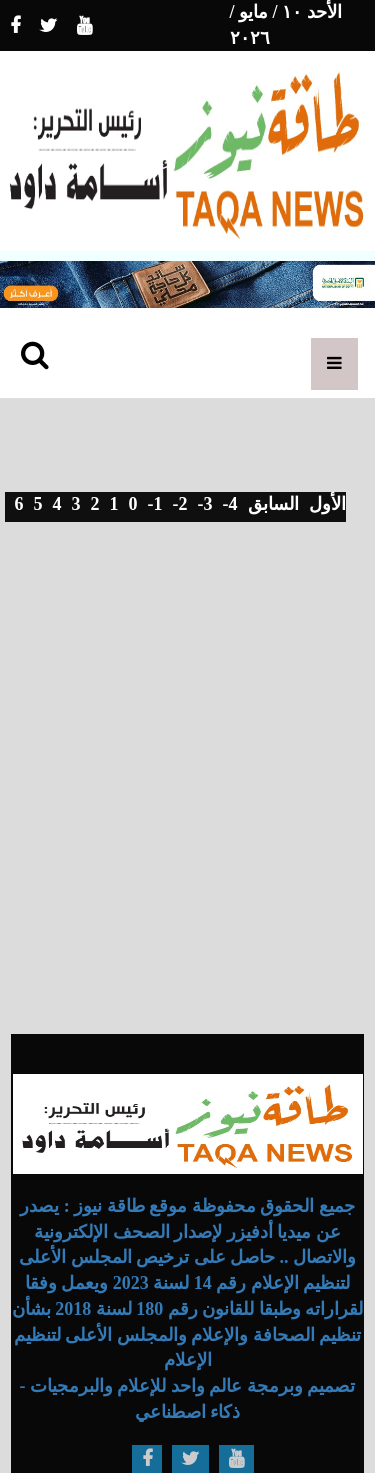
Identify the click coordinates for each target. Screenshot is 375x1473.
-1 (155, 504)
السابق (273, 504)
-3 (205, 504)
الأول (327, 504)
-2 (180, 504)
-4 (230, 504)
